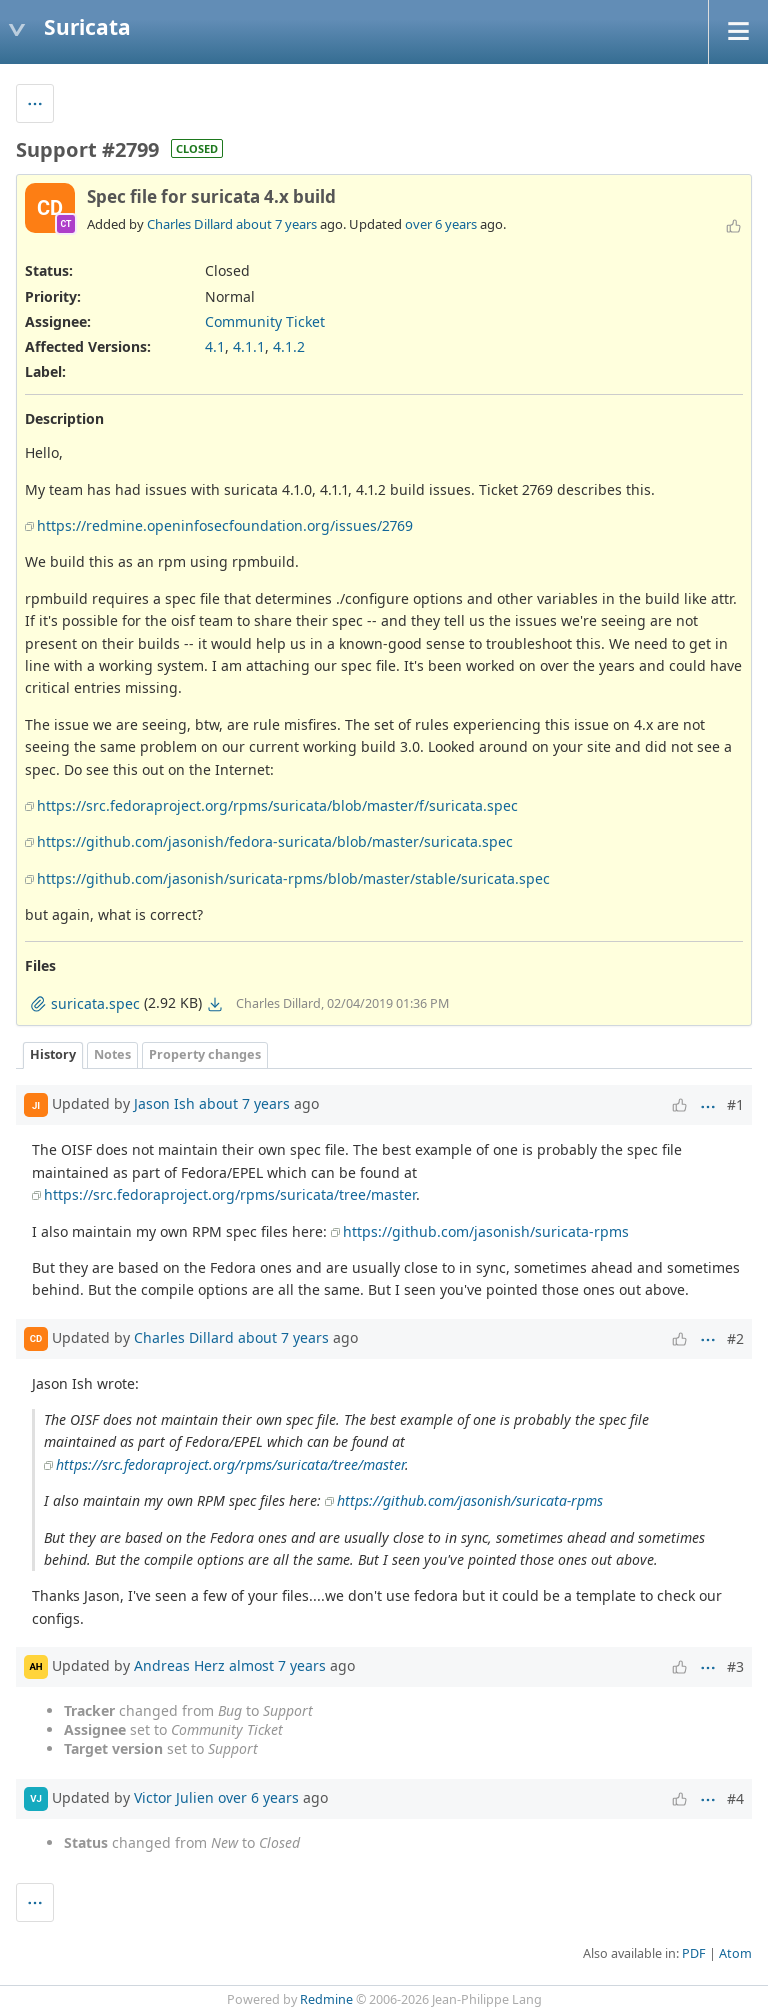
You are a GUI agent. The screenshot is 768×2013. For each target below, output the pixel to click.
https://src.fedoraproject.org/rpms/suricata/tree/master (230, 1194)
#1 (735, 1104)
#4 (735, 1798)
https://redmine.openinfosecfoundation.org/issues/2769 (225, 525)
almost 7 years (277, 1665)
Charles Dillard (190, 224)
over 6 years (441, 224)
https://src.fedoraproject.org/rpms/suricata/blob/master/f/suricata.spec (277, 805)
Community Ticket (265, 321)
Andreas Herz (179, 1665)
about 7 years (276, 224)
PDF (694, 1953)
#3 (735, 1666)
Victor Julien (174, 1797)
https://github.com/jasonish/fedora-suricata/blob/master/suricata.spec (275, 841)
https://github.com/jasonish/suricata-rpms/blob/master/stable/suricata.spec (293, 878)
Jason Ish (164, 1103)
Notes (112, 1054)
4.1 (215, 346)
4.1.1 (249, 346)
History (53, 1054)
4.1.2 (289, 346)
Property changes (205, 1054)
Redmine (326, 1999)
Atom (735, 1953)
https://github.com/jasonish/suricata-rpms (486, 1231)
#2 (735, 1338)
